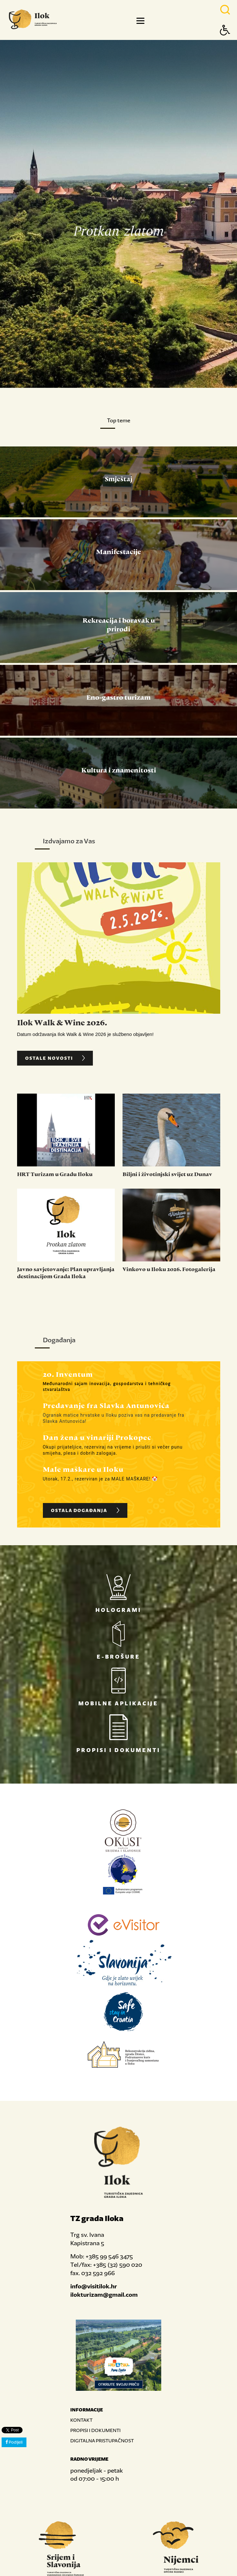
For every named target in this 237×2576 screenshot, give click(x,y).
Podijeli (14, 2442)
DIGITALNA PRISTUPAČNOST (102, 2440)
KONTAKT (81, 2420)
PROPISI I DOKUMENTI (95, 2430)
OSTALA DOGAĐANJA (86, 1510)
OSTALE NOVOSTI (55, 1058)
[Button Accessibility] (225, 41)
